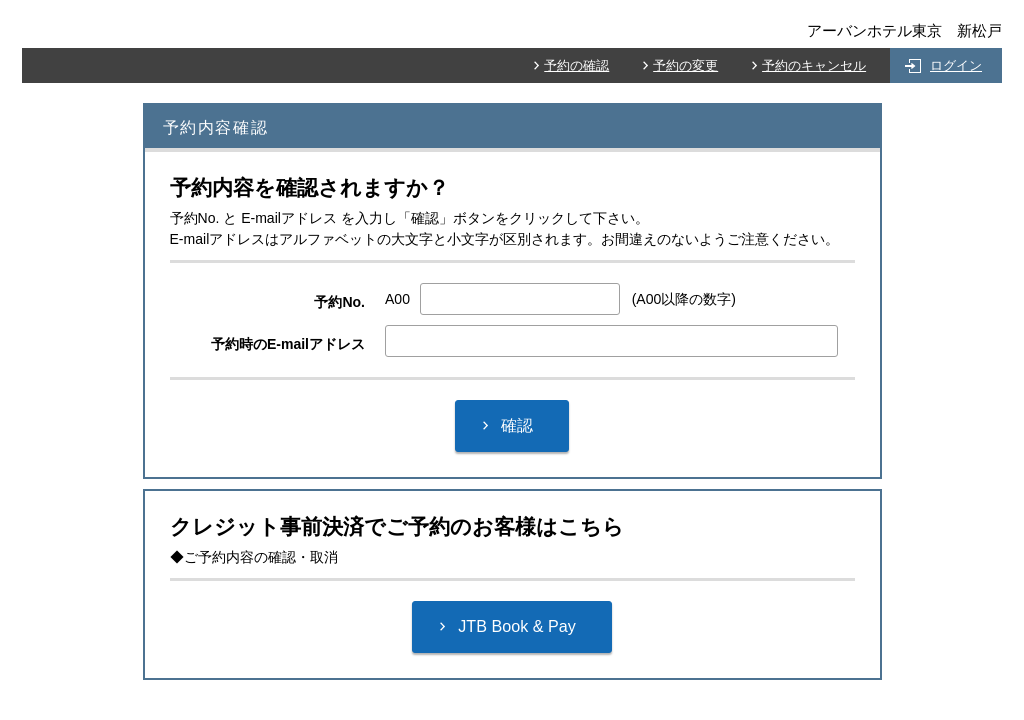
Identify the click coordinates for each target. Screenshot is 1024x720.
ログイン (956, 65)
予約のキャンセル (814, 65)
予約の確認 (576, 65)
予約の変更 (685, 65)
